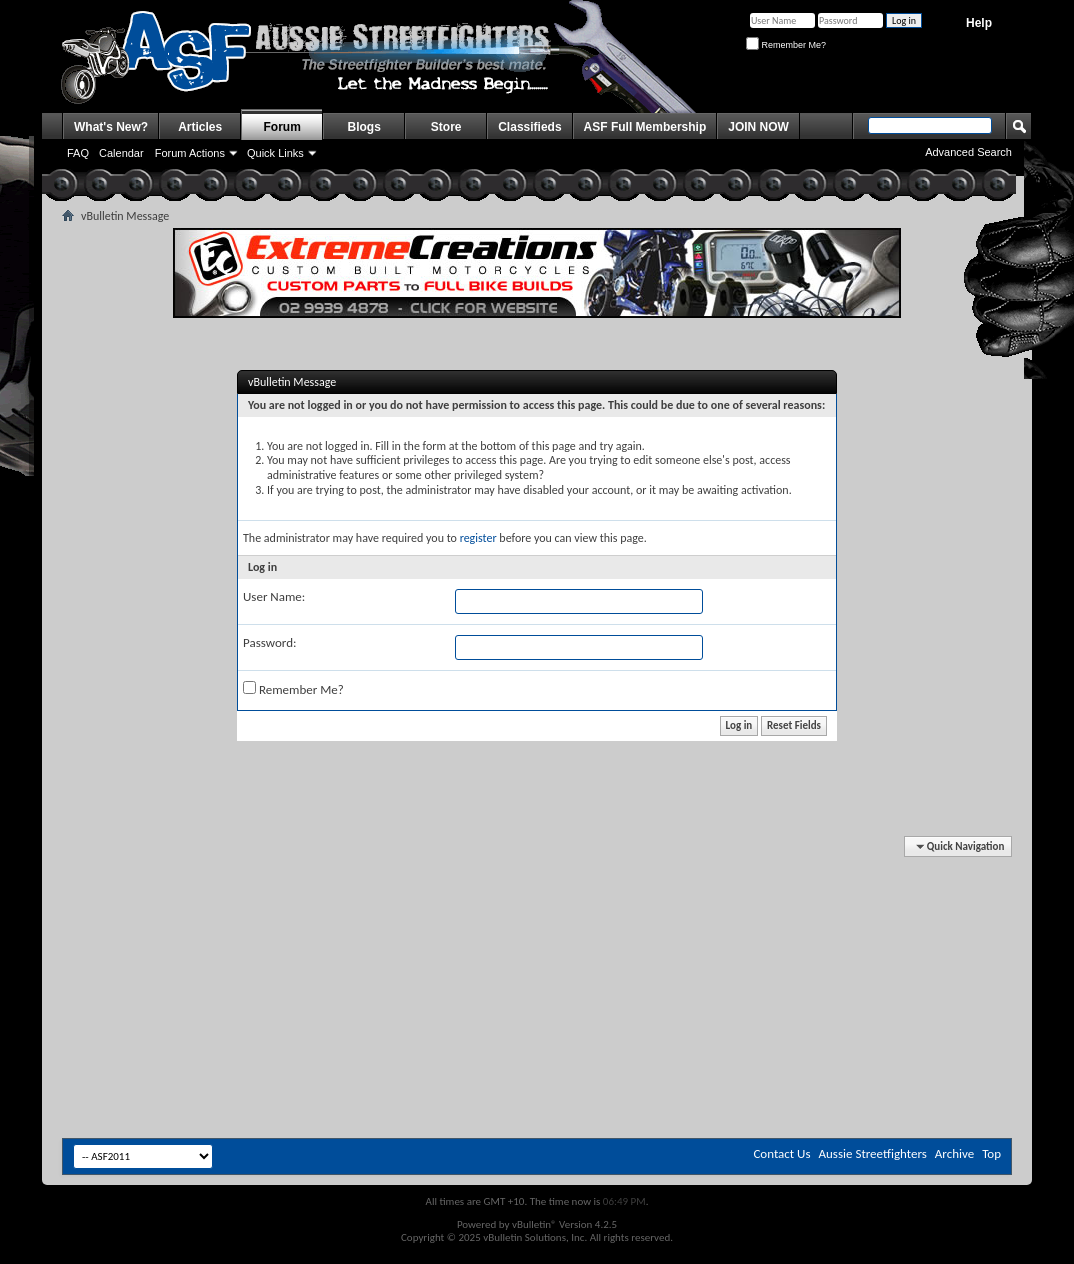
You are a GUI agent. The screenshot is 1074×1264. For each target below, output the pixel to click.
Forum (282, 127)
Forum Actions (190, 153)
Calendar (121, 153)
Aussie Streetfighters (873, 1153)
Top (991, 1153)
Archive (954, 1153)
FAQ (78, 153)
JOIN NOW (758, 127)
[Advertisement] (537, 898)
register (478, 538)
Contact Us (781, 1153)
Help (979, 23)
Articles (200, 127)
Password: (269, 642)
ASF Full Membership (645, 127)
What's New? (111, 127)
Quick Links (275, 153)
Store (446, 127)
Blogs (364, 127)
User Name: (274, 596)
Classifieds (529, 127)
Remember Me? (786, 45)
